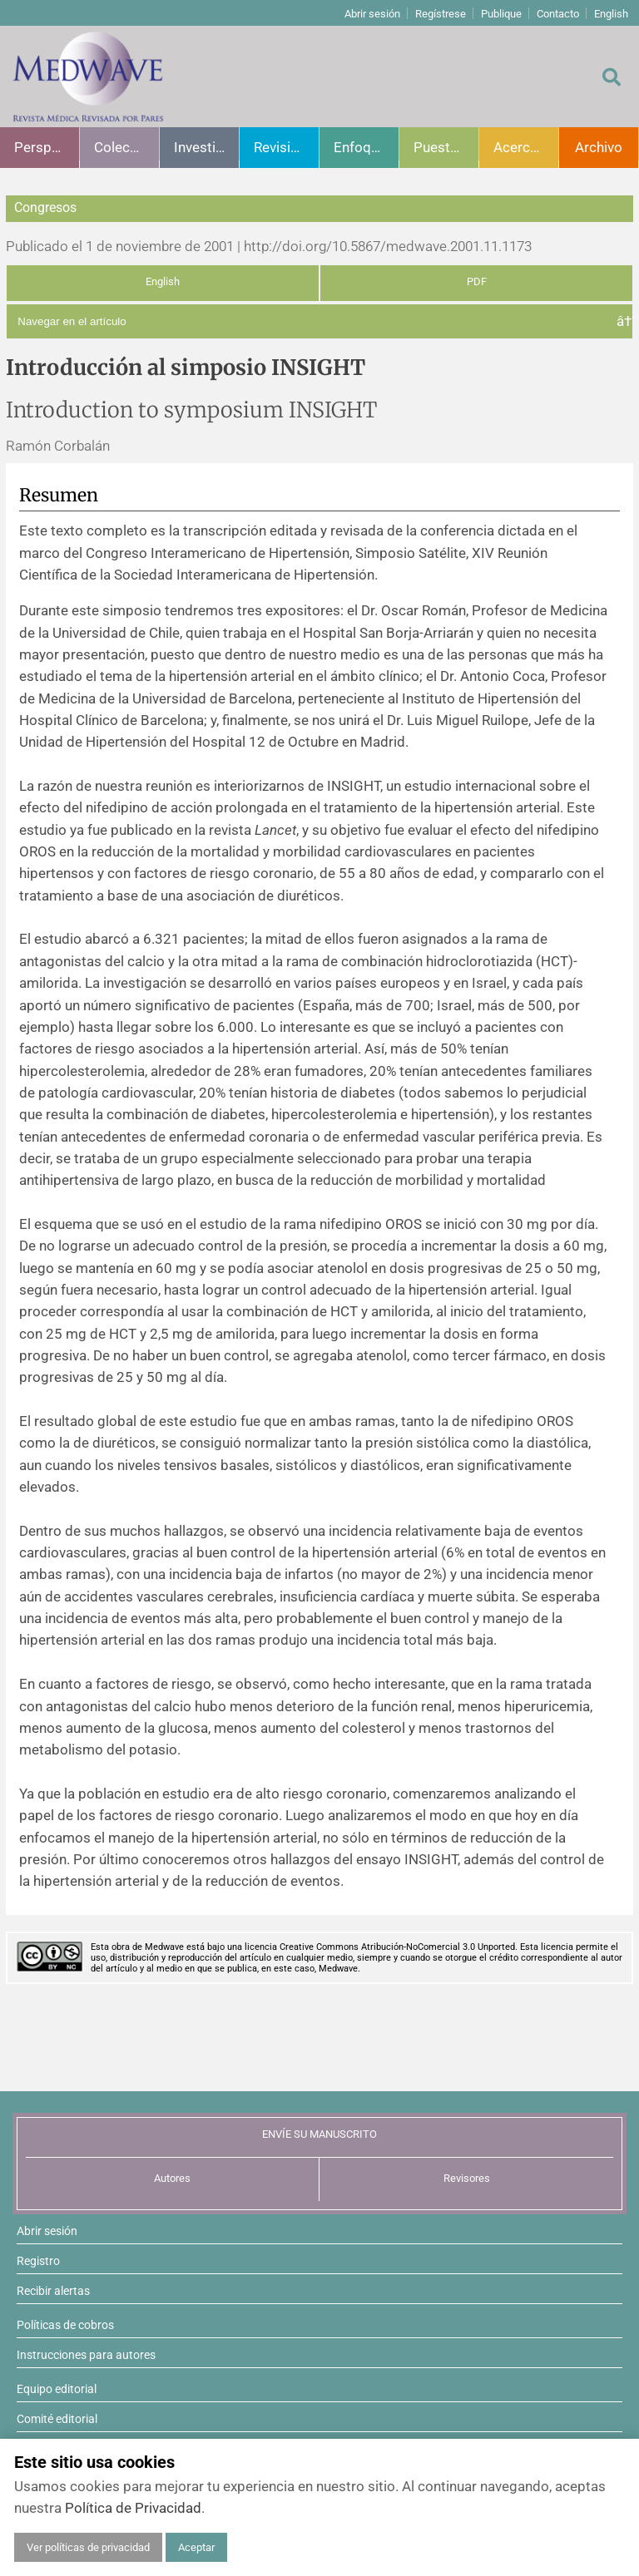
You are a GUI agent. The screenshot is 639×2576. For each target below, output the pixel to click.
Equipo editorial (57, 2389)
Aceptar (196, 2547)
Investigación (206, 147)
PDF (477, 281)
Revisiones (286, 147)
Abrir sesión (372, 13)
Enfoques (364, 147)
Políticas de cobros (65, 2325)
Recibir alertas (53, 2290)
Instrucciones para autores (86, 2354)
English (611, 13)
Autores (172, 2178)
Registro (38, 2261)
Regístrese (440, 13)
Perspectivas (46, 147)
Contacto (558, 13)
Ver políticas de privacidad (88, 2547)
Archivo (598, 147)
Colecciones (126, 147)
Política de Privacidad (133, 2508)
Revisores (466, 2178)
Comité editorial (57, 2418)
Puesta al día (446, 147)
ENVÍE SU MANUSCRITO (319, 2134)
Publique (501, 13)
